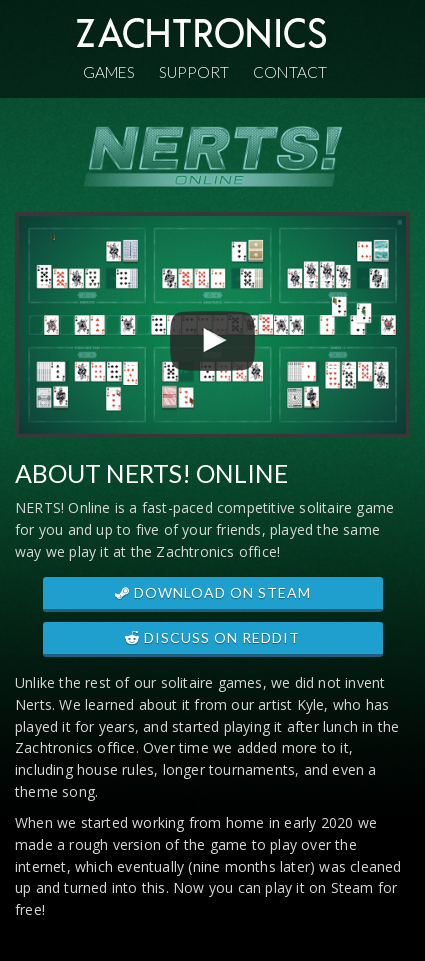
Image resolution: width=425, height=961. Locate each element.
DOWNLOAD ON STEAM (213, 592)
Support (194, 72)
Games (109, 72)
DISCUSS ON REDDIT (212, 637)
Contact (290, 72)
